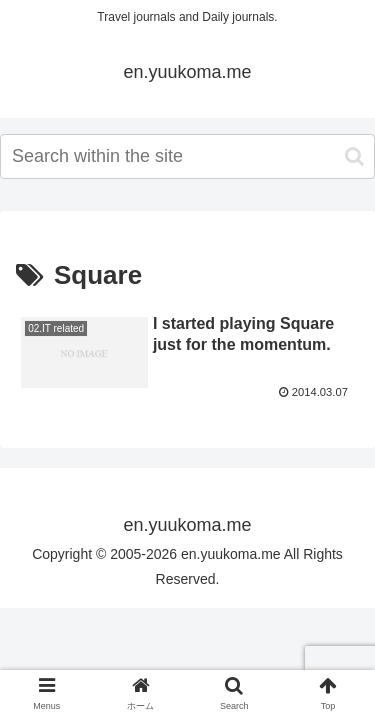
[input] (187, 156)
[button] (354, 156)
